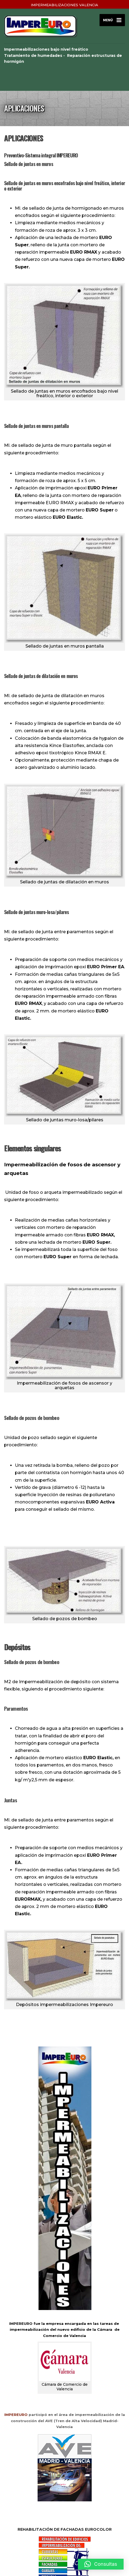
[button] (101, 2564)
